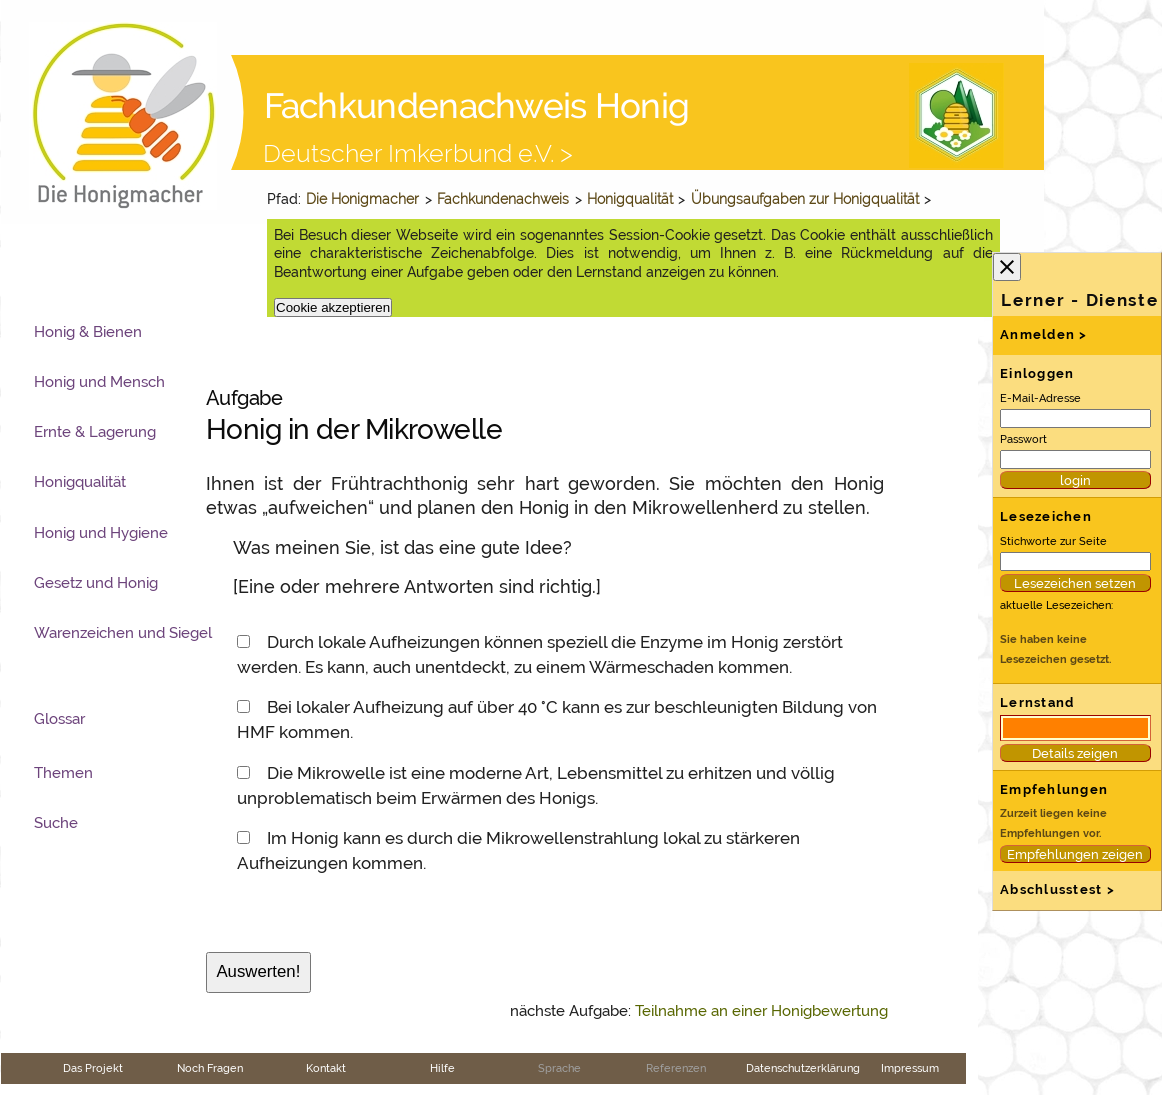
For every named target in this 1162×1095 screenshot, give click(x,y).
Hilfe (442, 1068)
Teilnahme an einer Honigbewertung (761, 1011)
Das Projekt (93, 1068)
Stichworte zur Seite (1053, 541)
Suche (56, 823)
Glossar (59, 719)
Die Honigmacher (362, 199)
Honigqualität (630, 199)
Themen (63, 773)
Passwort (1023, 439)
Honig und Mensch (99, 382)
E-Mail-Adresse (1040, 398)
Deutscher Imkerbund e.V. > (418, 153)
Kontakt (326, 1068)
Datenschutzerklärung (803, 1068)
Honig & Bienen (88, 332)
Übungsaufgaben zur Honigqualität (805, 199)
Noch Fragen (210, 1068)
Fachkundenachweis (503, 199)
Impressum (910, 1068)
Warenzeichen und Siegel (123, 633)
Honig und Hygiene (101, 533)
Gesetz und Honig (96, 583)
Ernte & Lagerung (95, 432)
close (1007, 267)
